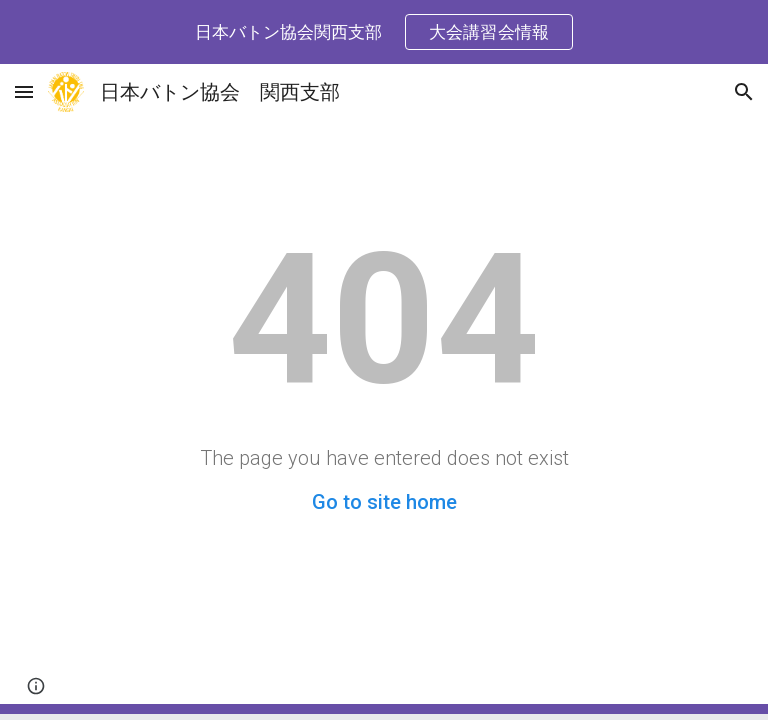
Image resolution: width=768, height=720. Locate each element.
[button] (24, 91)
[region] (384, 32)
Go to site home (384, 502)
